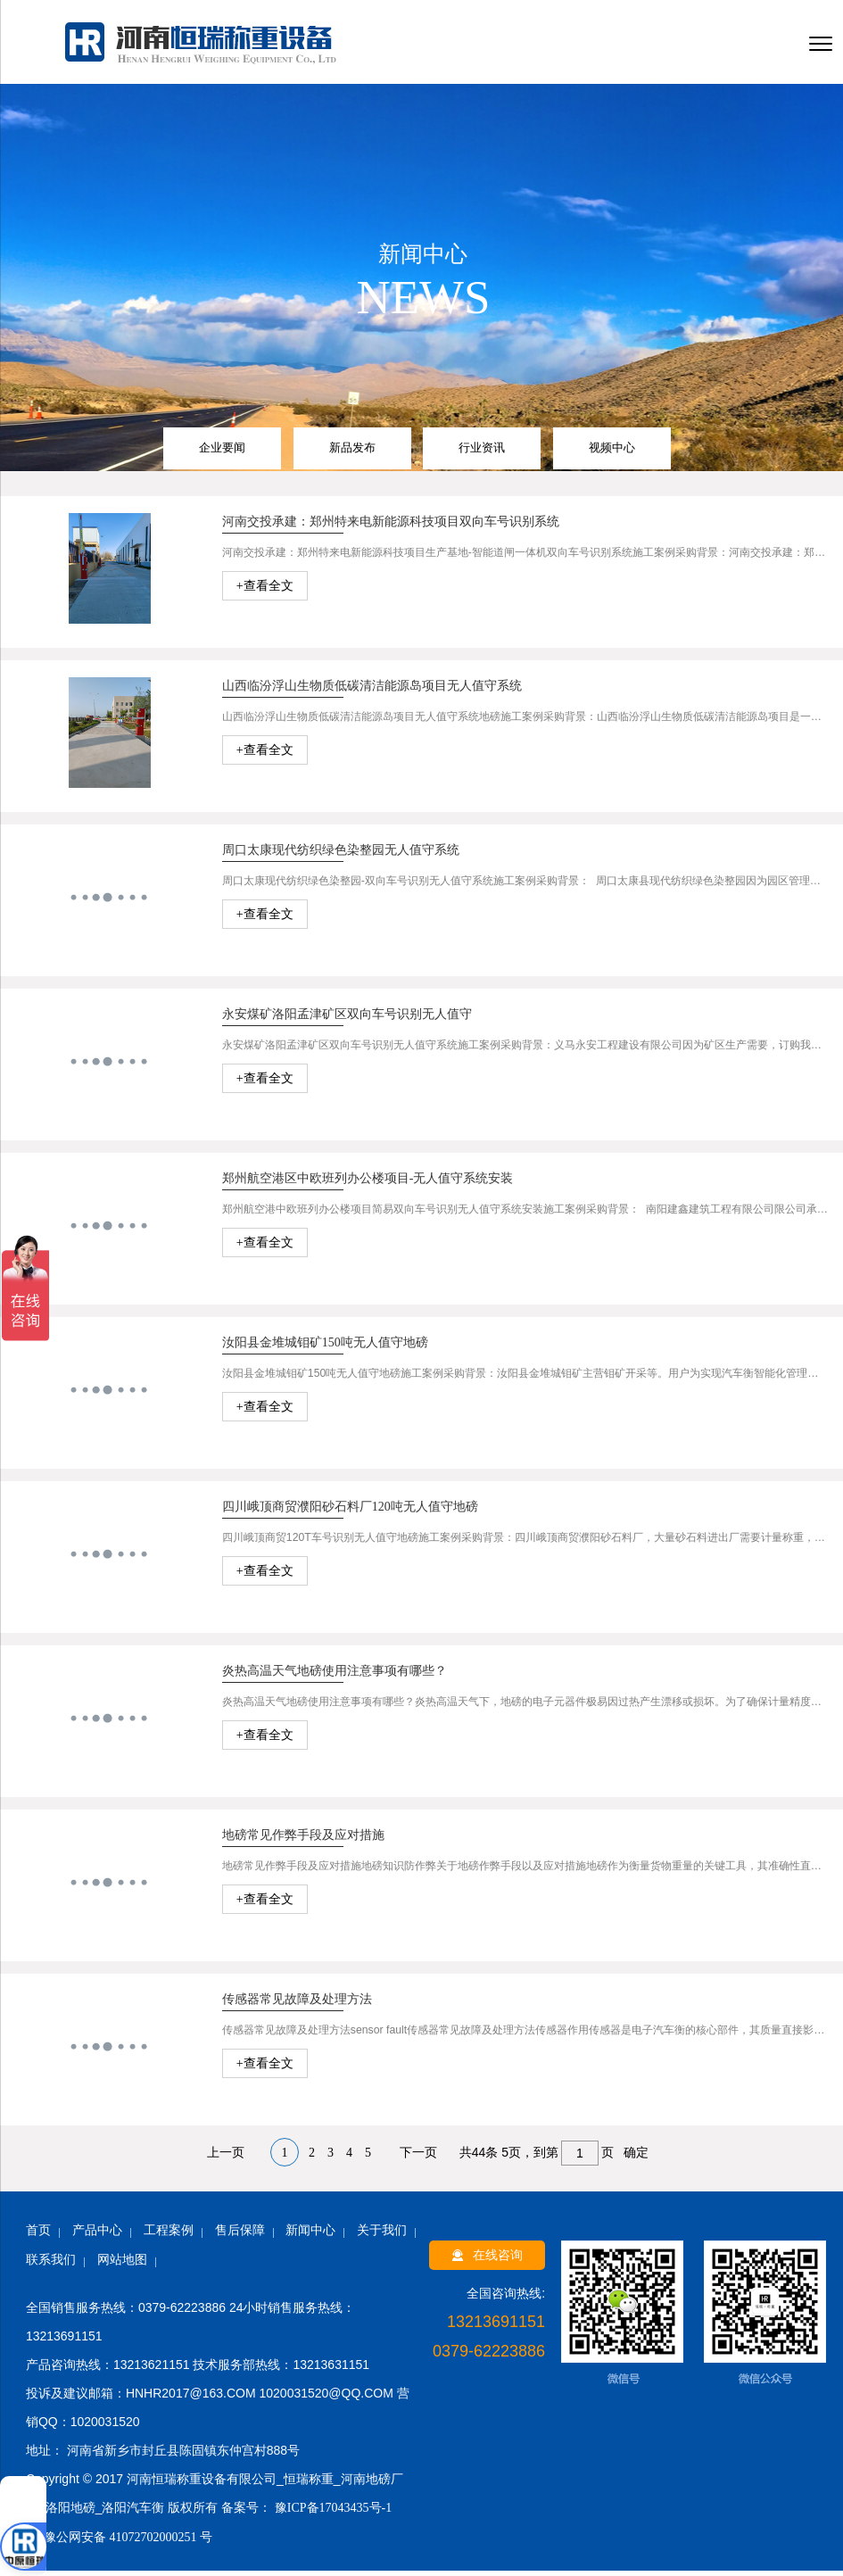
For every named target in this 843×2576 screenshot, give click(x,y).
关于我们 (382, 2235)
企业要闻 (222, 453)
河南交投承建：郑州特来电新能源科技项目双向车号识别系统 (390, 527)
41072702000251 (153, 2542)
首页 (38, 2235)
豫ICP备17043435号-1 (331, 2513)
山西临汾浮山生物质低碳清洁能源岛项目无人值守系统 (372, 691)
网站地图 (122, 2265)
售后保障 (240, 2235)
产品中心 (97, 2235)
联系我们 (51, 2265)
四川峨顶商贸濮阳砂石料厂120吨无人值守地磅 (350, 1512)
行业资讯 (482, 453)
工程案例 (169, 2235)
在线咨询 (487, 2260)
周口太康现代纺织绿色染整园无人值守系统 (340, 855)
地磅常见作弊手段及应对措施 (303, 1840)
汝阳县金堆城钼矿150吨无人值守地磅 (325, 1347)
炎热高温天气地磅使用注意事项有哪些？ (334, 1676)
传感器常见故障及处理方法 (297, 2004)
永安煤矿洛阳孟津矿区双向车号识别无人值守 (347, 1019)
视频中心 (612, 453)
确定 (636, 2158)
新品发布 (352, 453)
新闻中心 (310, 2235)
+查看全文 (264, 591)
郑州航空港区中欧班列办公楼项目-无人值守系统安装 (368, 1183)
